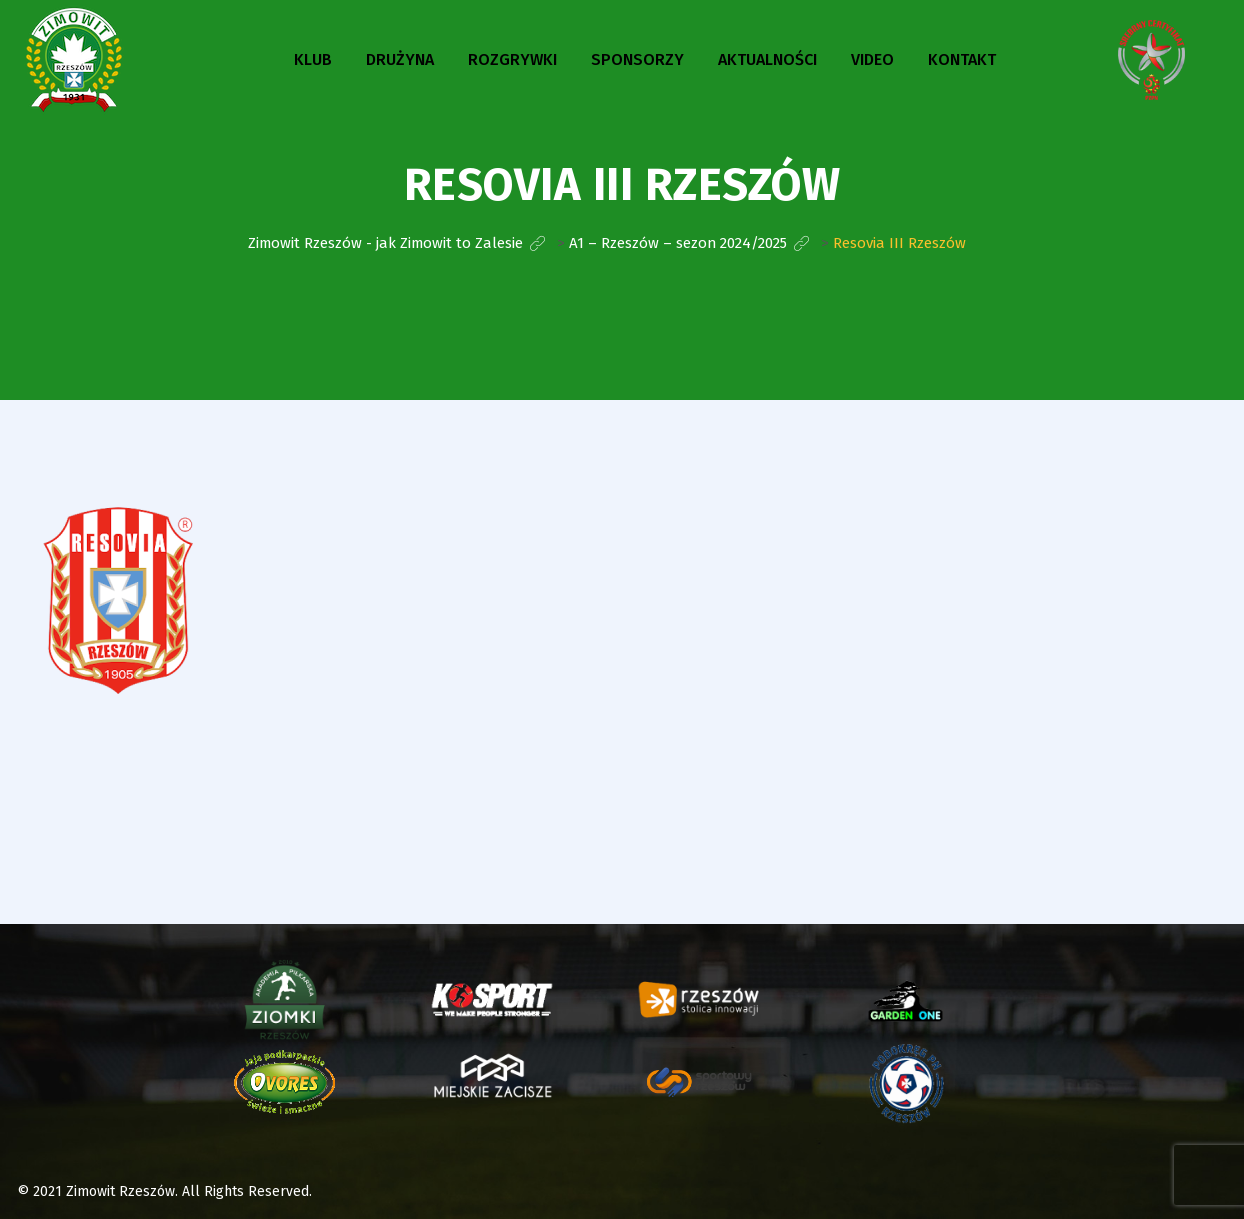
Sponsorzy (637, 59)
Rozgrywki (512, 59)
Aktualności (767, 59)
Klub (313, 59)
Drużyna (400, 59)
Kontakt (962, 59)
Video (872, 59)
